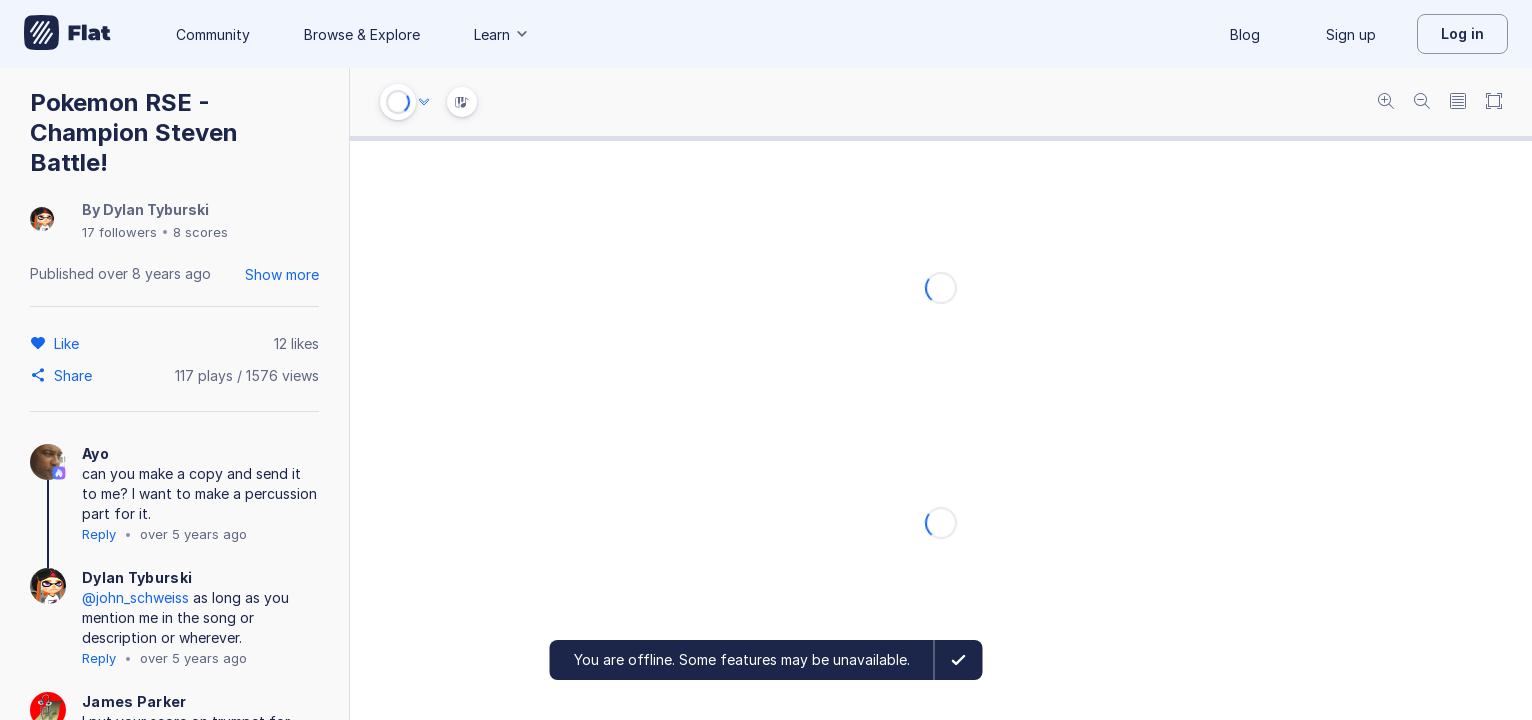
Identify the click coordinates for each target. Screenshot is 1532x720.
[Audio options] (424, 102)
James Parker (134, 701)
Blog (1245, 34)
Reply (99, 534)
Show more (282, 274)
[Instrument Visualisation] (462, 102)
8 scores (200, 232)
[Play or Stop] (398, 102)
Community (213, 34)
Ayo (95, 453)
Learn (502, 34)
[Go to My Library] (67, 34)
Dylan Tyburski (156, 209)
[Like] (69, 343)
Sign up (1351, 34)
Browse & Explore (362, 34)
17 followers (119, 232)
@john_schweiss (135, 597)
